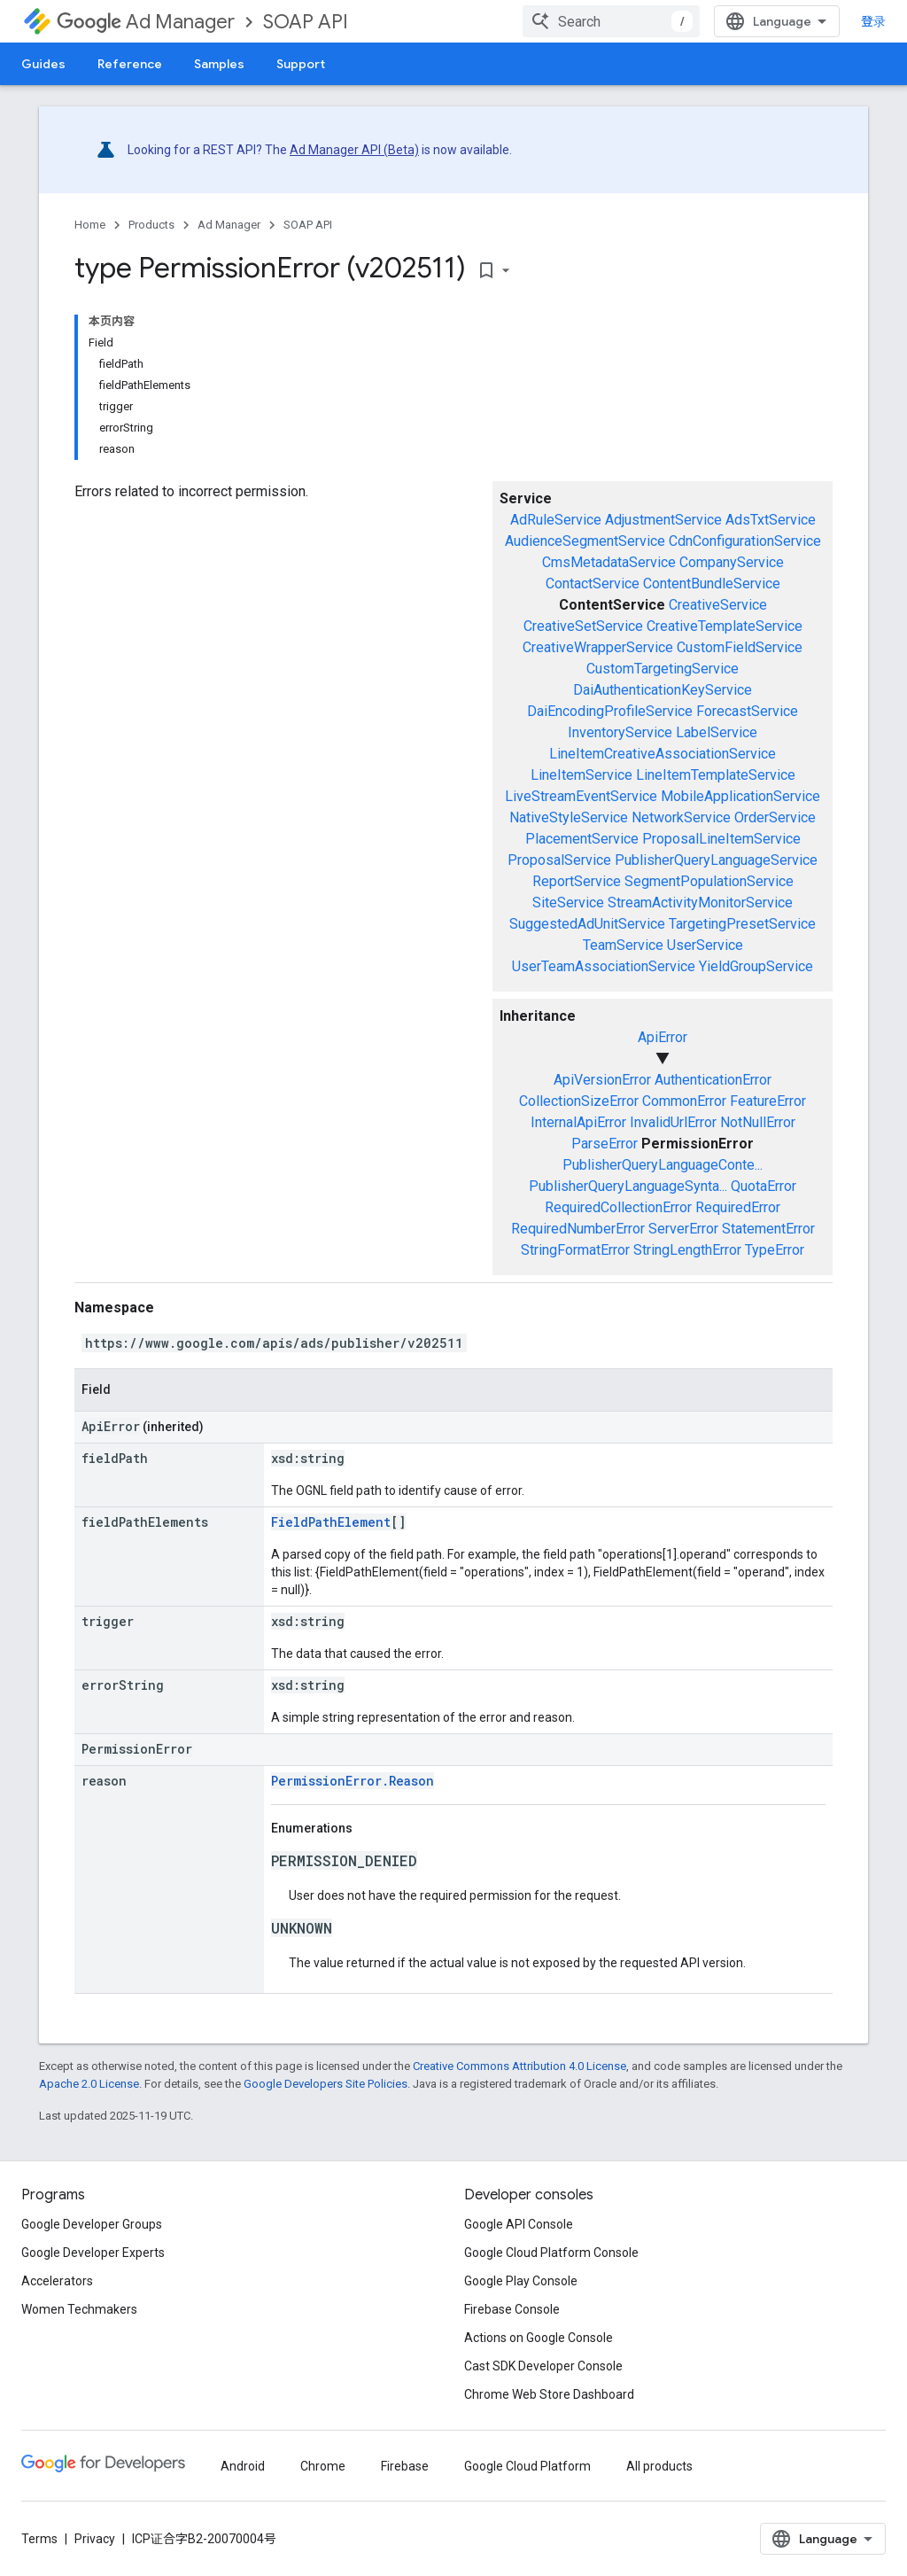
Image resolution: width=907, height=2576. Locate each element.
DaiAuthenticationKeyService (662, 689)
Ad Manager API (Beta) (354, 150)
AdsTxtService (770, 519)
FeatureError (768, 1101)
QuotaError (763, 1186)
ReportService (576, 881)
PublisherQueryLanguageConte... (662, 1164)
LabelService (716, 732)
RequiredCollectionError (618, 1207)
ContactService (593, 583)
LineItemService (581, 775)
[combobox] (611, 21)
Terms (39, 2539)
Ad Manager (146, 22)
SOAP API (305, 22)
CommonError (684, 1101)
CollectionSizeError (579, 1101)
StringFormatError (575, 1249)
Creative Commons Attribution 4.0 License (519, 2066)
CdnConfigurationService (745, 541)
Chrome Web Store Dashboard (549, 2394)
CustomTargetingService (662, 668)
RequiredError (737, 1207)
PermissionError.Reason (352, 1780)
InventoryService (620, 732)
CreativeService (718, 604)
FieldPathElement (331, 1522)
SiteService (568, 902)
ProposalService (559, 860)
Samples (219, 64)
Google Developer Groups (91, 2224)
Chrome (322, 2466)
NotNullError (757, 1122)
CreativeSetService (583, 626)
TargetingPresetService (742, 923)
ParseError (604, 1143)
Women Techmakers (79, 2309)
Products (151, 224)
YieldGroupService (756, 966)
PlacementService (582, 838)
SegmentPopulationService (709, 881)
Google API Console (518, 2224)
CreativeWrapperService (598, 647)
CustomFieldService (739, 647)
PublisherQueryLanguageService (716, 860)
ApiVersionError (602, 1079)
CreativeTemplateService (724, 626)
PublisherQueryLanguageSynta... (628, 1186)
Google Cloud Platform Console (551, 2252)
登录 (873, 21)
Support (300, 64)
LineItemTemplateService (715, 775)
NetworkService (681, 817)
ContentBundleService (711, 583)
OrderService (775, 817)
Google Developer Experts (93, 2252)
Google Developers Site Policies (325, 2083)
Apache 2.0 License (89, 2083)
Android (243, 2466)
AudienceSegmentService (585, 541)
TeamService (623, 945)
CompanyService (731, 562)
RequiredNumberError (578, 1228)
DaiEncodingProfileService (610, 711)
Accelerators (57, 2281)
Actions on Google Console (538, 2338)
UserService (705, 945)
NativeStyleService (568, 817)
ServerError (683, 1228)
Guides (43, 64)
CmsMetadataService (609, 562)
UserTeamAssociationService (603, 966)
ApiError (662, 1037)
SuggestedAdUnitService (587, 923)
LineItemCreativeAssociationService (662, 753)
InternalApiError (578, 1122)
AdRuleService (555, 519)
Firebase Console (512, 2309)
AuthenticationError (713, 1079)
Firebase (405, 2466)
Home (89, 224)
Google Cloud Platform (527, 2466)
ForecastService (747, 711)
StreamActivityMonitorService (700, 902)
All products (659, 2466)
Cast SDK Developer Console (543, 2366)
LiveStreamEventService (581, 796)
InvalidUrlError (673, 1122)
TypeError (774, 1249)
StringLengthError (687, 1249)
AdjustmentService (663, 519)
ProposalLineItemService (721, 838)
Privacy (94, 2539)
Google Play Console (521, 2281)
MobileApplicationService (740, 796)
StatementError (768, 1228)
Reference (129, 64)
